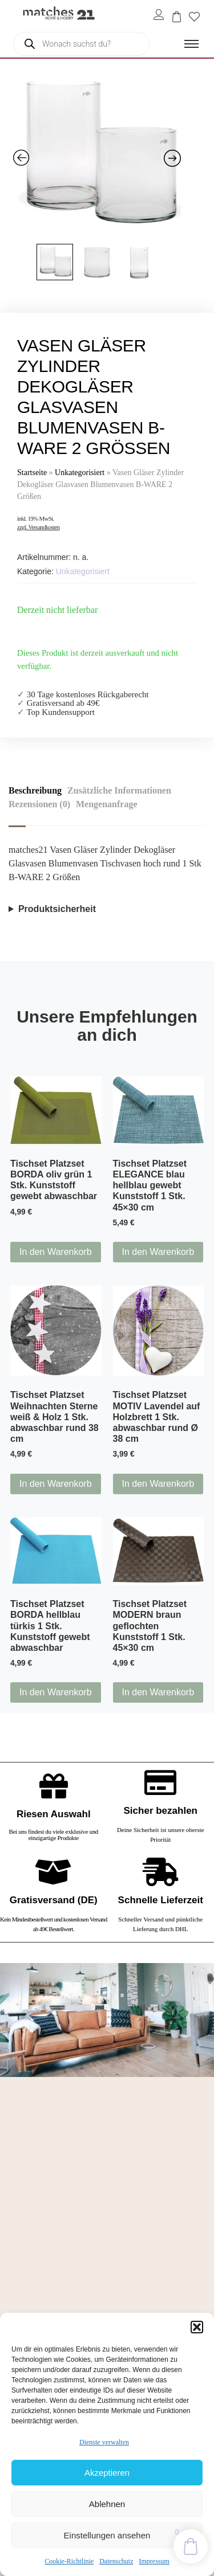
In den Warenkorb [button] (55, 1252)
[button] (197, 2327)
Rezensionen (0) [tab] (39, 804)
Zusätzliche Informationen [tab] (119, 790)
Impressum (154, 2561)
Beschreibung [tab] (35, 790)
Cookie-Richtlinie (69, 2561)
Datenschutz (116, 2561)
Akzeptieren (107, 2472)
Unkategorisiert (79, 472)
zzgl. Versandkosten (38, 527)
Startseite (32, 472)
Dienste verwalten (104, 2442)
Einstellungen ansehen (107, 2535)
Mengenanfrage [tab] (107, 804)
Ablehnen (107, 2504)
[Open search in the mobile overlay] (81, 44)
